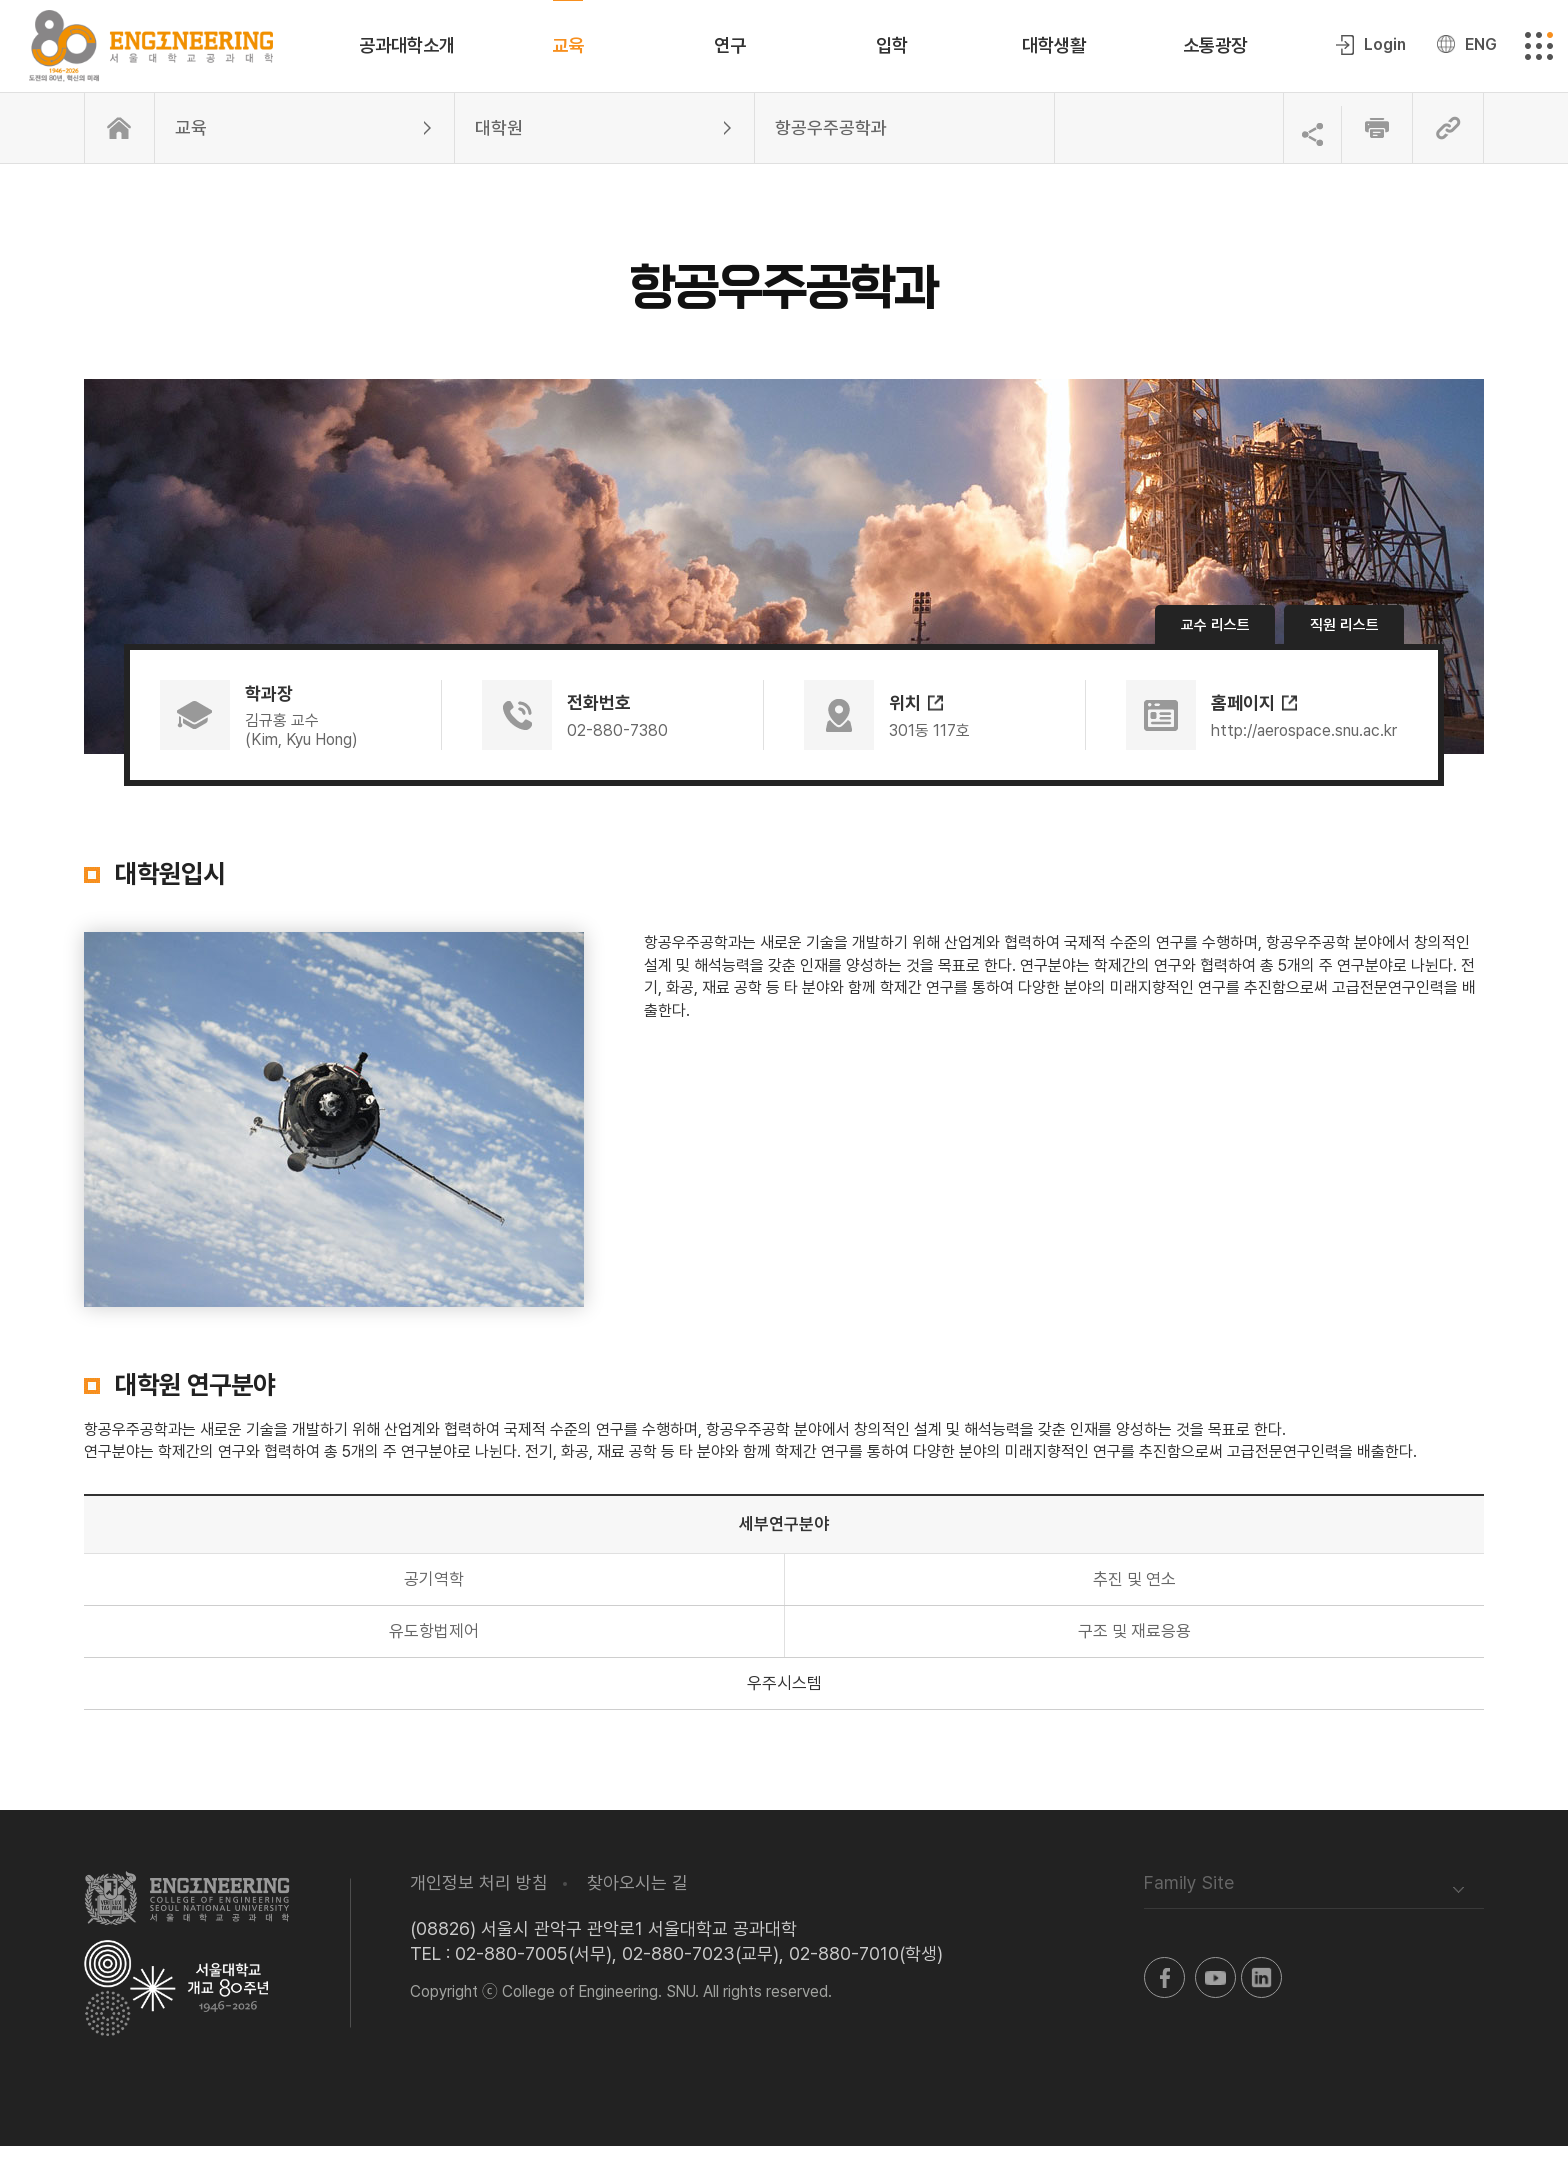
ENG (1478, 53)
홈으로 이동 (119, 146)
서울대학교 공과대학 (187, 1916)
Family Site (1189, 1900)
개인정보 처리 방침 (479, 1900)
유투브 (1215, 1995)
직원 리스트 (1344, 643)
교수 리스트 (1215, 643)
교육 (191, 145)
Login (1382, 53)
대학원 (499, 145)
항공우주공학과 (831, 145)
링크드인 (1261, 1995)
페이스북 (1164, 1995)
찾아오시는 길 (637, 1900)
